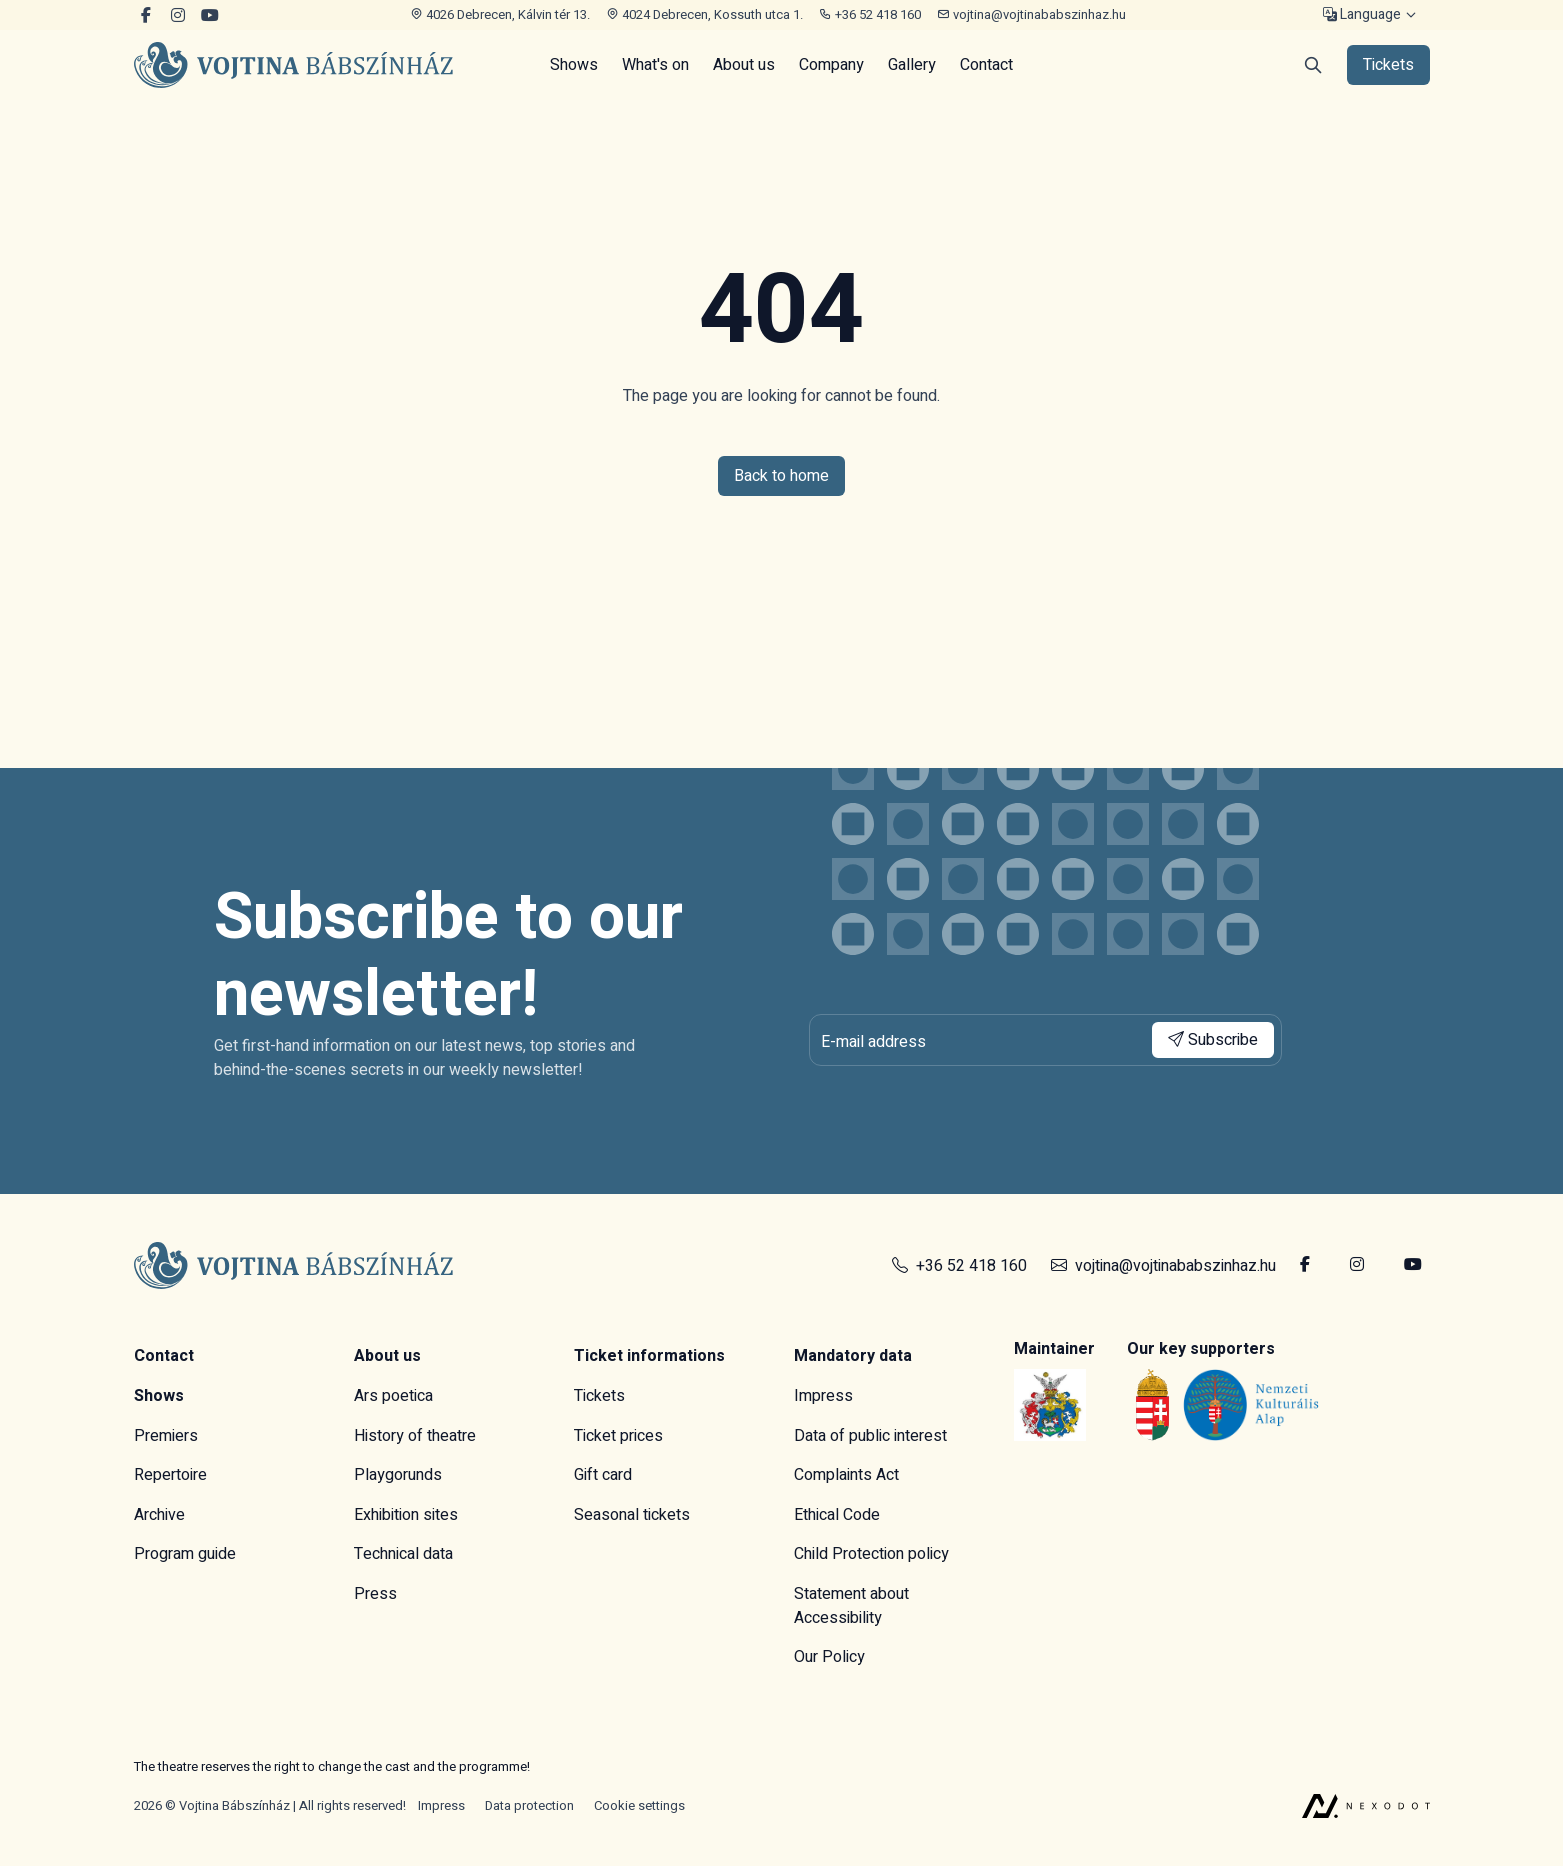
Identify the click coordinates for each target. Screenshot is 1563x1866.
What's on (655, 65)
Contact (986, 65)
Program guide (185, 1554)
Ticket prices (618, 1436)
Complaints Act (846, 1475)
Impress (823, 1396)
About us (744, 65)
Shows (574, 65)
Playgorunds (398, 1475)
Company (831, 65)
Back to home (781, 476)
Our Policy (829, 1657)
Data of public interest (870, 1436)
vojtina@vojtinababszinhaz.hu (1031, 14)
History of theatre (415, 1436)
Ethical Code (837, 1515)
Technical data (403, 1554)
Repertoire (170, 1475)
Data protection (529, 1805)
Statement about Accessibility (851, 1606)
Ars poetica (393, 1396)
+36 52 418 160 (870, 14)
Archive (159, 1515)
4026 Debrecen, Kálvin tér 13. (500, 14)
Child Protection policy (871, 1554)
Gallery (912, 65)
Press (375, 1594)
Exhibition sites (406, 1515)
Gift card (603, 1475)
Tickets (599, 1396)
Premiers (166, 1436)
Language (1362, 15)
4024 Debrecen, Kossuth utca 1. (704, 14)
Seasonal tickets (632, 1515)
